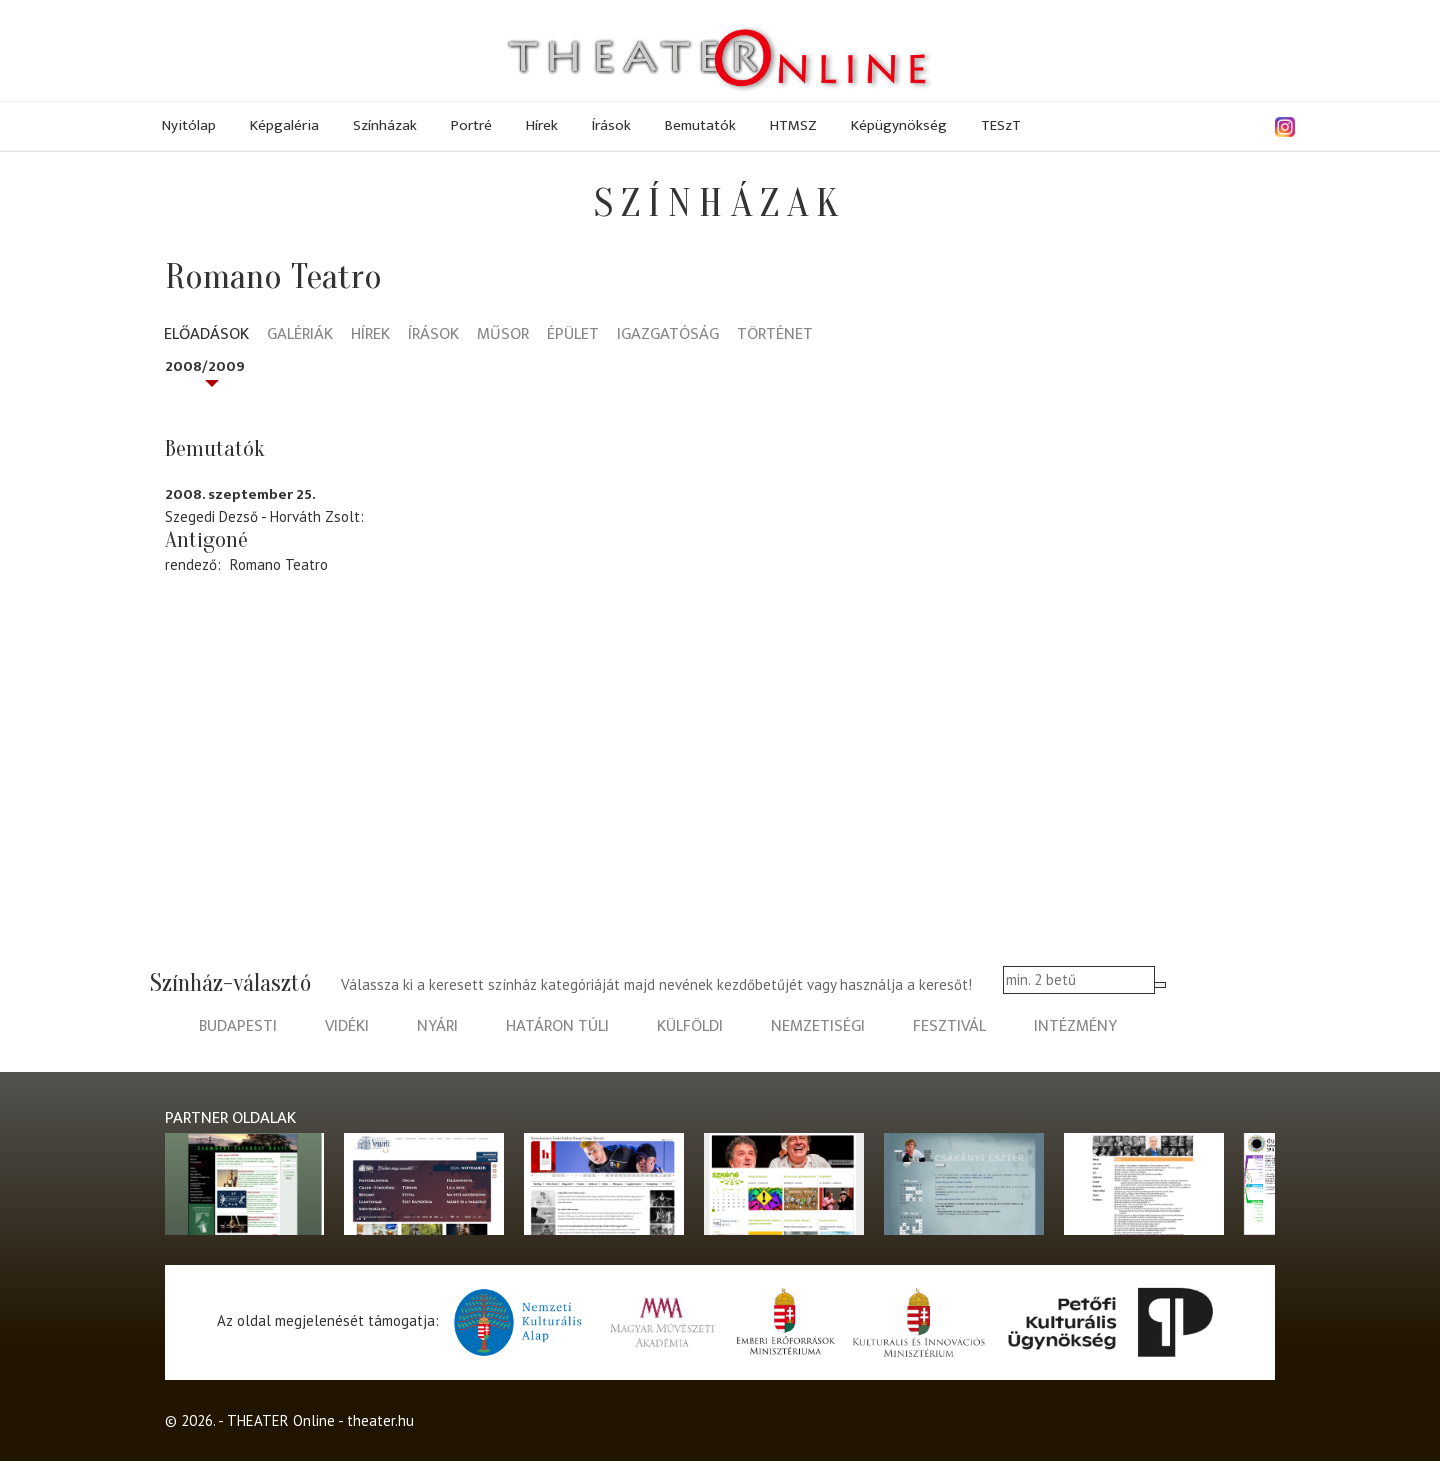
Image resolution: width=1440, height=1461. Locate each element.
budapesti (238, 1026)
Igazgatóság (668, 335)
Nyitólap (189, 125)
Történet (775, 335)
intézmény (1075, 1026)
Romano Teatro (279, 564)
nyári (437, 1026)
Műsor (503, 335)
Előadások (206, 335)
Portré (471, 125)
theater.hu (380, 1420)
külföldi (690, 1026)
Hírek (542, 125)
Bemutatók (700, 125)
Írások (611, 125)
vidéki (347, 1026)
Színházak (385, 125)
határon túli (557, 1026)
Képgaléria (284, 125)
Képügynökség (899, 125)
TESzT (1001, 125)
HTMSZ (793, 125)
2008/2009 (205, 366)
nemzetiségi (818, 1026)
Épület (573, 335)
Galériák (300, 335)
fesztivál (949, 1026)
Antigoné (206, 540)
